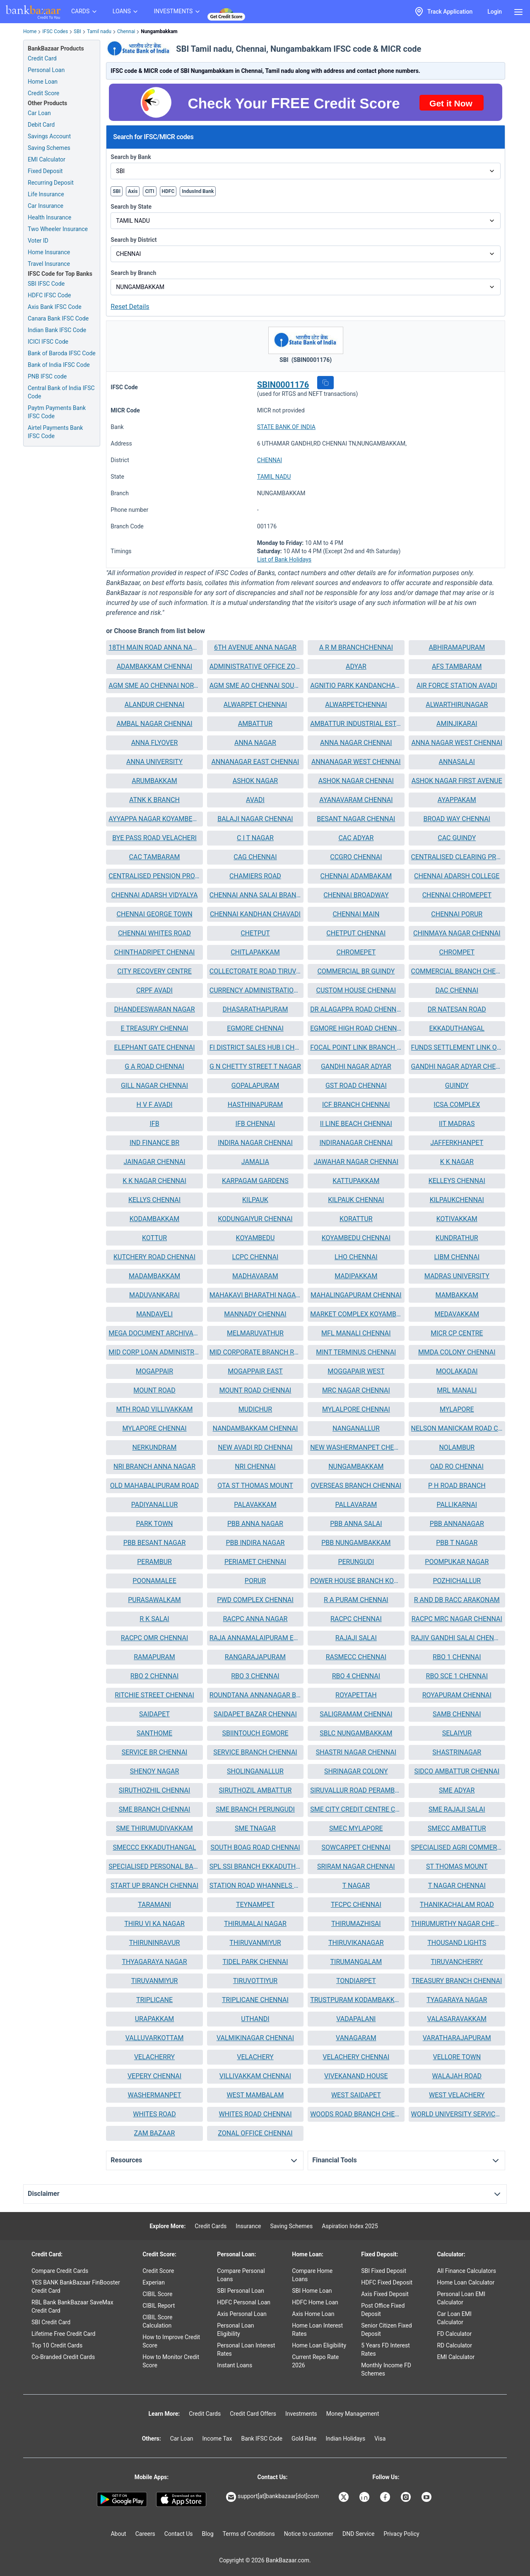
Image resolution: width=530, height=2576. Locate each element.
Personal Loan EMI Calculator (461, 2298)
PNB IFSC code (47, 376)
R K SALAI (154, 1619)
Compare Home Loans (312, 2275)
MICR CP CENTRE (457, 1333)
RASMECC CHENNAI (356, 1657)
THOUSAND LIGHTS (456, 1943)
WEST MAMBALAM (255, 2095)
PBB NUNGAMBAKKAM (355, 1543)
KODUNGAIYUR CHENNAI (255, 1219)
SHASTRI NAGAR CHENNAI (356, 1752)
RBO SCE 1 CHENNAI (457, 1676)
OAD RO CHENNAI (457, 1466)
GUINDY (457, 1085)
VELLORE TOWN (457, 2057)
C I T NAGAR (255, 838)
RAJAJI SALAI (356, 1638)
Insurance (248, 2226)
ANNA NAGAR (255, 743)
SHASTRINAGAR (456, 1752)
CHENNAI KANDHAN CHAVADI (255, 914)
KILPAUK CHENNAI (356, 1200)
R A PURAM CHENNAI (356, 1600)
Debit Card (41, 124)
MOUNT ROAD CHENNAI (255, 1390)
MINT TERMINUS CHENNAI (356, 1352)
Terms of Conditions (249, 2533)
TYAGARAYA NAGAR (456, 2000)
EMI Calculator (46, 159)
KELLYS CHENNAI (154, 1200)
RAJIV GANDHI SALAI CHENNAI (457, 1638)
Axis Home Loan (313, 2314)
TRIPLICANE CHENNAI (255, 2000)
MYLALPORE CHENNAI (356, 1409)
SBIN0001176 (283, 385)
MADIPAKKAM (356, 1276)
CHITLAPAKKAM (255, 952)
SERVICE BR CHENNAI (155, 1752)
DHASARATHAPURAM (255, 1009)
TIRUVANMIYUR (154, 1981)
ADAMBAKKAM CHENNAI (155, 666)
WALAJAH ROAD (457, 2076)
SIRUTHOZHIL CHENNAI (154, 1790)
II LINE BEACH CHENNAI (356, 1124)
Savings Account (49, 136)
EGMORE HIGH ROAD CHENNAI (356, 1028)
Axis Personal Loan (241, 2314)
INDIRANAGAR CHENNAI (356, 1143)
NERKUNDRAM (154, 1447)
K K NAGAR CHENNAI (154, 1181)
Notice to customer (308, 2533)
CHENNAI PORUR (456, 914)
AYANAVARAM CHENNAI (356, 800)
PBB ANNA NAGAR (255, 1524)
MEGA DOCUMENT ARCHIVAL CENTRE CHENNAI (154, 1333)
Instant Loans (234, 2365)
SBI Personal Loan (240, 2290)
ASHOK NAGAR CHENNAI (356, 781)
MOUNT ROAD (154, 1390)
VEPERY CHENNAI (154, 2076)
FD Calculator (454, 2333)
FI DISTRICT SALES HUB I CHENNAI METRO (255, 1047)
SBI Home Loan (312, 2290)
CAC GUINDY (457, 838)
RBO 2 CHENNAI (154, 1676)
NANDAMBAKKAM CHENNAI (255, 1428)
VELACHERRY (154, 2057)
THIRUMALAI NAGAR (255, 1924)
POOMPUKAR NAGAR (457, 1562)
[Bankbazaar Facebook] (386, 2497)
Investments (301, 2413)
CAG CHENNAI (255, 857)
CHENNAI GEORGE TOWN (154, 914)
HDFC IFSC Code (49, 295)
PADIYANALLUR (154, 1504)
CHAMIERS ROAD (255, 876)
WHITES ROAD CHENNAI (255, 2114)
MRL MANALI (457, 1390)
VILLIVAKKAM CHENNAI (255, 2076)
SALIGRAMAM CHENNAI (356, 1714)
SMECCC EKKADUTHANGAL (154, 1847)
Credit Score (158, 2271)
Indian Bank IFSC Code (57, 330)
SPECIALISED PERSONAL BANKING (154, 1866)
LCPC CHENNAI (255, 1257)
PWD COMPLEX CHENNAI (255, 1600)
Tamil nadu (99, 31)
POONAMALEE (154, 1581)
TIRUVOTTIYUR (255, 1981)
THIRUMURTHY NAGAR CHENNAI (457, 1924)
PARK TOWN (154, 1524)
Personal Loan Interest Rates (246, 2349)
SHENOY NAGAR (154, 1771)
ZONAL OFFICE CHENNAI (255, 2133)
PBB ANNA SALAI (356, 1524)
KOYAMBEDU (255, 1238)
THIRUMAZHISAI (356, 1924)
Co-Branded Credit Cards (63, 2357)
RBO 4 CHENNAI (356, 1676)
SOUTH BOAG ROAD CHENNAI (255, 1847)
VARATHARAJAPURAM (457, 2038)
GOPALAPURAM (255, 1085)
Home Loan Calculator (465, 2282)
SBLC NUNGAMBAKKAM (356, 1733)
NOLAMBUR (457, 1447)
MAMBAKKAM (457, 1295)
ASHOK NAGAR (255, 781)
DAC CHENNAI (456, 990)
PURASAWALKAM (154, 1600)
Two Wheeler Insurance (58, 229)
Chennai (126, 31)
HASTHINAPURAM (255, 1104)
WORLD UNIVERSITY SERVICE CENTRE (457, 2114)
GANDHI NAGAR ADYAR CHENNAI (457, 1066)
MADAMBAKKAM (154, 1276)
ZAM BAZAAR (154, 2133)
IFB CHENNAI (255, 1124)
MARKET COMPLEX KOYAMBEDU (356, 1314)
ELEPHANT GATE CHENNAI (154, 1047)
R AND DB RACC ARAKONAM (457, 1600)
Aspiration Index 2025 (350, 2226)
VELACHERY (255, 2057)
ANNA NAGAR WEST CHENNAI (456, 743)
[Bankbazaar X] (344, 2497)
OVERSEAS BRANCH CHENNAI (356, 1485)
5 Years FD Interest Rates (385, 2349)
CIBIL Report (158, 2305)
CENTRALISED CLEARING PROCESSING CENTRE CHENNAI (457, 857)
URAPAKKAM (154, 2019)
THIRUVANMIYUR (255, 1943)
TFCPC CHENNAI (356, 1905)
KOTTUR (154, 1238)
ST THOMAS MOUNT (456, 1866)
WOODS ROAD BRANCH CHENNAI (356, 2114)
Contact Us (178, 2533)
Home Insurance (49, 252)
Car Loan (39, 113)
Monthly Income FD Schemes (386, 2369)
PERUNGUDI (356, 1562)
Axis (133, 191)
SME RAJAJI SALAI (457, 1809)
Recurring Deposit (51, 182)
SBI (77, 31)
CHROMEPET (356, 952)
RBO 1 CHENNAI (457, 1657)
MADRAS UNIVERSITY (456, 1276)
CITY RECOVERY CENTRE (154, 971)
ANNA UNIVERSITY (154, 762)
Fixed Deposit (45, 171)
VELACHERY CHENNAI (356, 2057)
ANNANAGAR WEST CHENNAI (356, 762)
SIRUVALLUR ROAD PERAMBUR (356, 1790)
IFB (154, 1124)
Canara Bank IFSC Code (58, 318)
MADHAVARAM (255, 1276)
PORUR (255, 1581)
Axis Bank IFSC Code (55, 307)
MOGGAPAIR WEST (356, 1371)
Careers (145, 2533)
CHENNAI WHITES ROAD (154, 933)
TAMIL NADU (274, 476)
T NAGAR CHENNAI (457, 1885)
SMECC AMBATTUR (457, 1828)
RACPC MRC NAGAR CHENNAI (457, 1619)
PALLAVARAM (356, 1504)
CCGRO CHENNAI (356, 857)
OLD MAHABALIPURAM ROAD (154, 1485)
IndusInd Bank (198, 191)
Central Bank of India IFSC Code (61, 392)
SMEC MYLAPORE (356, 1828)
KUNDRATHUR (457, 1238)
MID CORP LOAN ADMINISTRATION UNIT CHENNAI (154, 1352)
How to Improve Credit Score (171, 2341)
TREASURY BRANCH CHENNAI (457, 1981)
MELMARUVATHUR (255, 1333)
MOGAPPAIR (154, 1371)
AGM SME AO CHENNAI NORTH (154, 685)
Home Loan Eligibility (319, 2345)
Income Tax (217, 2438)
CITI (149, 191)
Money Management (352, 2413)
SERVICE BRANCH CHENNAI (255, 1752)
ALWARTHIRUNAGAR (457, 704)
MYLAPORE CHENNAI (154, 1428)
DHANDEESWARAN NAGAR (154, 1009)
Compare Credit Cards (59, 2271)
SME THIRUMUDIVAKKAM (154, 1828)
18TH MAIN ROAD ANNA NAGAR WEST (154, 647)
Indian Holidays (345, 2438)
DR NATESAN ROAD (457, 1009)
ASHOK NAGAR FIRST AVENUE (457, 781)
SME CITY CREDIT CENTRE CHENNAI (356, 1809)
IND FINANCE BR (154, 1143)
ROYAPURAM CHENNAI (456, 1695)
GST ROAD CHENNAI (356, 1085)
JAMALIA (255, 1162)
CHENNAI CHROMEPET (456, 895)
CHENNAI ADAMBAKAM (356, 876)
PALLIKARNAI (456, 1504)
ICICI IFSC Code (48, 341)
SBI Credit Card (50, 2322)
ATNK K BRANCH (154, 800)
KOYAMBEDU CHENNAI (356, 1238)
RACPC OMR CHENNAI (154, 1638)
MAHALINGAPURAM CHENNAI (356, 1295)
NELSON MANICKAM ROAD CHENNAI (457, 1428)
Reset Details (130, 307)
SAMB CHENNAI (457, 1714)
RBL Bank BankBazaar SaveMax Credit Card (72, 2306)
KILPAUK (255, 1200)
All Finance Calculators (466, 2271)
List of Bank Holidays (284, 559)
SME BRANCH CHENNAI (154, 1809)
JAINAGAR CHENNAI (154, 1162)
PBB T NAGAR (456, 1543)
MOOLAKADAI (457, 1371)
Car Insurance (45, 205)
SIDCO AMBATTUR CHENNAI (456, 1771)
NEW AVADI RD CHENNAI (255, 1447)
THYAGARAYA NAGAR (154, 1962)
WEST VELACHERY (456, 2095)
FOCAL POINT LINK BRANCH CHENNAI (356, 1047)
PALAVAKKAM (255, 1504)
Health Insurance (49, 217)
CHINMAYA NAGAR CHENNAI (456, 933)
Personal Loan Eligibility (235, 2329)
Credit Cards (210, 2226)
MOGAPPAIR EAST (255, 1371)
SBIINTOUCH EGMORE (255, 1733)
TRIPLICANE (154, 2000)
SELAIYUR (457, 1733)
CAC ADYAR (355, 838)
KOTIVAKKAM (456, 1219)
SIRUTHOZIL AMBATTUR (255, 1790)
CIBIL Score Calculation (157, 2321)
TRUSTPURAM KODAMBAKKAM (356, 2000)
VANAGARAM (356, 2038)
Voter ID (38, 240)
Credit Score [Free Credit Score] (43, 93)
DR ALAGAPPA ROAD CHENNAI (356, 1009)
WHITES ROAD (154, 2114)
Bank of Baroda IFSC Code (62, 353)
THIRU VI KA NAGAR (154, 1924)
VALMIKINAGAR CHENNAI (255, 2038)
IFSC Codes (55, 31)
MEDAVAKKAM (456, 1314)
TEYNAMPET (255, 1905)
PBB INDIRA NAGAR (255, 1543)
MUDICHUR (255, 1409)
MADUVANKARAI (154, 1295)
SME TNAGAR (255, 1828)
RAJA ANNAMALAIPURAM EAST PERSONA (255, 1638)
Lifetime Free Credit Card (63, 2333)
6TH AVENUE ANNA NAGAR (255, 647)
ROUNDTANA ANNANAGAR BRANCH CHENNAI (255, 1695)
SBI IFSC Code (46, 283)
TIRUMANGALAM (356, 1962)
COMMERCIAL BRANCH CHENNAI (457, 971)
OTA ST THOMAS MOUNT (255, 1485)
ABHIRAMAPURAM (457, 647)
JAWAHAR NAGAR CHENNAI (356, 1162)
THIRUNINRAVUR (154, 1943)
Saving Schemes (49, 148)
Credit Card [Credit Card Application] (42, 58)
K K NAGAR (457, 1162)
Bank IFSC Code (261, 2438)
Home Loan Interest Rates (317, 2329)
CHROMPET (457, 952)
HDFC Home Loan (315, 2302)
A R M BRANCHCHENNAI (356, 647)
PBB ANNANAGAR (457, 1524)
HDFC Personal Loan (243, 2302)
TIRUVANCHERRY (457, 1962)
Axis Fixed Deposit (385, 2294)
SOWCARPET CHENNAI (356, 1847)
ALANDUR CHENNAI (154, 704)
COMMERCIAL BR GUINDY (356, 971)
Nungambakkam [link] (159, 31)
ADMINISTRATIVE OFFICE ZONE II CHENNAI (255, 666)
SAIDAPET (154, 1714)
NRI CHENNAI (255, 1466)
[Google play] (122, 2499)
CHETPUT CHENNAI (355, 933)
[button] (325, 382)
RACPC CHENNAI (356, 1619)
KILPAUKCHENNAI (457, 1200)
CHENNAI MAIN (355, 914)
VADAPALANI (356, 2019)
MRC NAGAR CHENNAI (356, 1390)
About (118, 2533)
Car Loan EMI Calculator (454, 2318)
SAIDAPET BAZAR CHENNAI (255, 1714)
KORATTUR (356, 1219)
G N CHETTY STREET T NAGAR (255, 1066)
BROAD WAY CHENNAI (457, 819)
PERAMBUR (154, 1562)
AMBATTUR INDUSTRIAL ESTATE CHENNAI (356, 724)
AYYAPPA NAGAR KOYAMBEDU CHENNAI (154, 819)
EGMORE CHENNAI (255, 1028)
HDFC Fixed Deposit (386, 2282)
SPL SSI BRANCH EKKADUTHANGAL (255, 1866)
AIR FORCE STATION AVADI (457, 685)
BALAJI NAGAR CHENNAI (255, 819)
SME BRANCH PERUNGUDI (255, 1809)
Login (494, 11)
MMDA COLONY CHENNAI (457, 1352)
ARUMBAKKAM (154, 781)
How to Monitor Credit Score (170, 2361)
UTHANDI (255, 2019)
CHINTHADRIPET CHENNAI (154, 952)
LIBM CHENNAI (456, 1257)
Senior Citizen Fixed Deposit (386, 2329)
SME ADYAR (457, 1790)
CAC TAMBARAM (154, 857)
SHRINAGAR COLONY (356, 1771)
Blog (208, 2533)
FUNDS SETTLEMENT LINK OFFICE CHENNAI (457, 1047)
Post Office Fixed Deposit (383, 2309)
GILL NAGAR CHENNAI (154, 1085)
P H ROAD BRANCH (457, 1485)
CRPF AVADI (154, 990)
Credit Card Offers (253, 2413)
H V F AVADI (155, 1104)
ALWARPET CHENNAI (255, 704)
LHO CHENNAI (356, 1257)
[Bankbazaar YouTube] (427, 2497)
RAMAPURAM (154, 1657)
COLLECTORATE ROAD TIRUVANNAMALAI (255, 971)
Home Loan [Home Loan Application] (43, 81)
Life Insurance (46, 194)
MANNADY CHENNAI (255, 1314)
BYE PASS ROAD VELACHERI (154, 838)
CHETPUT (255, 933)
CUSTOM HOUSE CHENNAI (356, 990)
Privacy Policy (401, 2533)
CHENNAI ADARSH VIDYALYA (154, 895)
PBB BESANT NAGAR (154, 1543)
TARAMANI (154, 1905)
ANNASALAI (457, 762)
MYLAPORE (457, 1409)
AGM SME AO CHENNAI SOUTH (255, 685)
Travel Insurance (49, 263)
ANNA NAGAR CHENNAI (356, 743)
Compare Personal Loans (241, 2275)
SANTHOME (154, 1733)
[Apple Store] (181, 2499)
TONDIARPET (356, 1981)
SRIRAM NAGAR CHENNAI (356, 1866)
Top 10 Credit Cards (56, 2345)
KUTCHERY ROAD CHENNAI (154, 1257)
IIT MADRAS (457, 1124)
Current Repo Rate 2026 (315, 2361)
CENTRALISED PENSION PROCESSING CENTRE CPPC (154, 876)
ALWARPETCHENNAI (356, 704)
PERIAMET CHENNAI (255, 1562)
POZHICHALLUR (457, 1581)
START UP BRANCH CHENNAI (154, 1885)
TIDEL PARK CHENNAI (255, 1962)
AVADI (255, 800)
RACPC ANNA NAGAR (255, 1619)
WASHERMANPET (154, 2095)
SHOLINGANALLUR (255, 1771)
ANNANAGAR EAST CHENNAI (255, 762)
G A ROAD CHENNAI (154, 1066)
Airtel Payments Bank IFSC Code (55, 431)
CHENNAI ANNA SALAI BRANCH (255, 895)
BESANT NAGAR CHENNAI (356, 819)
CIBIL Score (157, 2294)
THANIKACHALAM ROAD (457, 1905)
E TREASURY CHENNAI (154, 1028)
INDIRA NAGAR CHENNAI (255, 1143)
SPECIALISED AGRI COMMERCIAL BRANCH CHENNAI (457, 1847)
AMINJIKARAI (456, 724)
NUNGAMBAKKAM (355, 1466)
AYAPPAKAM (457, 800)
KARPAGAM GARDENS (255, 1181)
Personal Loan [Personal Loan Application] (46, 70)
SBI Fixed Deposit (383, 2271)
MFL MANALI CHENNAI (356, 1333)
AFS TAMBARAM (457, 666)
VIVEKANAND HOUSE (356, 2076)
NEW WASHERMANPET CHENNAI (356, 1447)
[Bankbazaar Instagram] (406, 2497)
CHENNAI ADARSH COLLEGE (456, 876)
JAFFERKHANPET (456, 1143)
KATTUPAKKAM (355, 1181)
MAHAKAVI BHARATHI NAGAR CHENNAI (255, 1295)
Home (29, 31)
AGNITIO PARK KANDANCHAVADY (356, 685)
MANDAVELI (154, 1314)
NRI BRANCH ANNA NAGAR (154, 1466)
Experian (153, 2282)
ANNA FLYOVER (154, 743)
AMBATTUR (255, 724)
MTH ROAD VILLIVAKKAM (154, 1409)
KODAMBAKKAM (154, 1219)
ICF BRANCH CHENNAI (356, 1104)
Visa (379, 2438)
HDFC (168, 191)
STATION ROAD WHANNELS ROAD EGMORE (255, 1885)
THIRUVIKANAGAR (356, 1943)
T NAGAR (356, 1885)
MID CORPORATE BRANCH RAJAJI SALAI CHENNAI (255, 1352)
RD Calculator (454, 2345)
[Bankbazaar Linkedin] (365, 2497)
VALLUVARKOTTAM (154, 2038)
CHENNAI (269, 460)
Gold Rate (304, 2438)
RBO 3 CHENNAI (255, 1676)
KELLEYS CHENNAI (457, 1181)
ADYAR (356, 666)
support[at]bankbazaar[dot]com (272, 2497)
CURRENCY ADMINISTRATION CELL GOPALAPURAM (255, 990)
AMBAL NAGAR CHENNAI (154, 724)
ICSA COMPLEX (457, 1104)
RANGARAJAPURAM (255, 1657)
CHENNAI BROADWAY (355, 895)
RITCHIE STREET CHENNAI (154, 1695)
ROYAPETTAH (356, 1695)
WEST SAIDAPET (356, 2095)
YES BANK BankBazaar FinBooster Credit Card (75, 2286)
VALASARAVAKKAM (457, 2019)
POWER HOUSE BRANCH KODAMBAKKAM (356, 1581)
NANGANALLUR (356, 1428)
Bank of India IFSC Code (59, 364)
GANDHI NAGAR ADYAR (356, 1066)
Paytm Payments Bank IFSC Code (57, 412)
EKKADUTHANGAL (456, 1028)
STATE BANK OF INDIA (286, 427)
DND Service (358, 2533)
